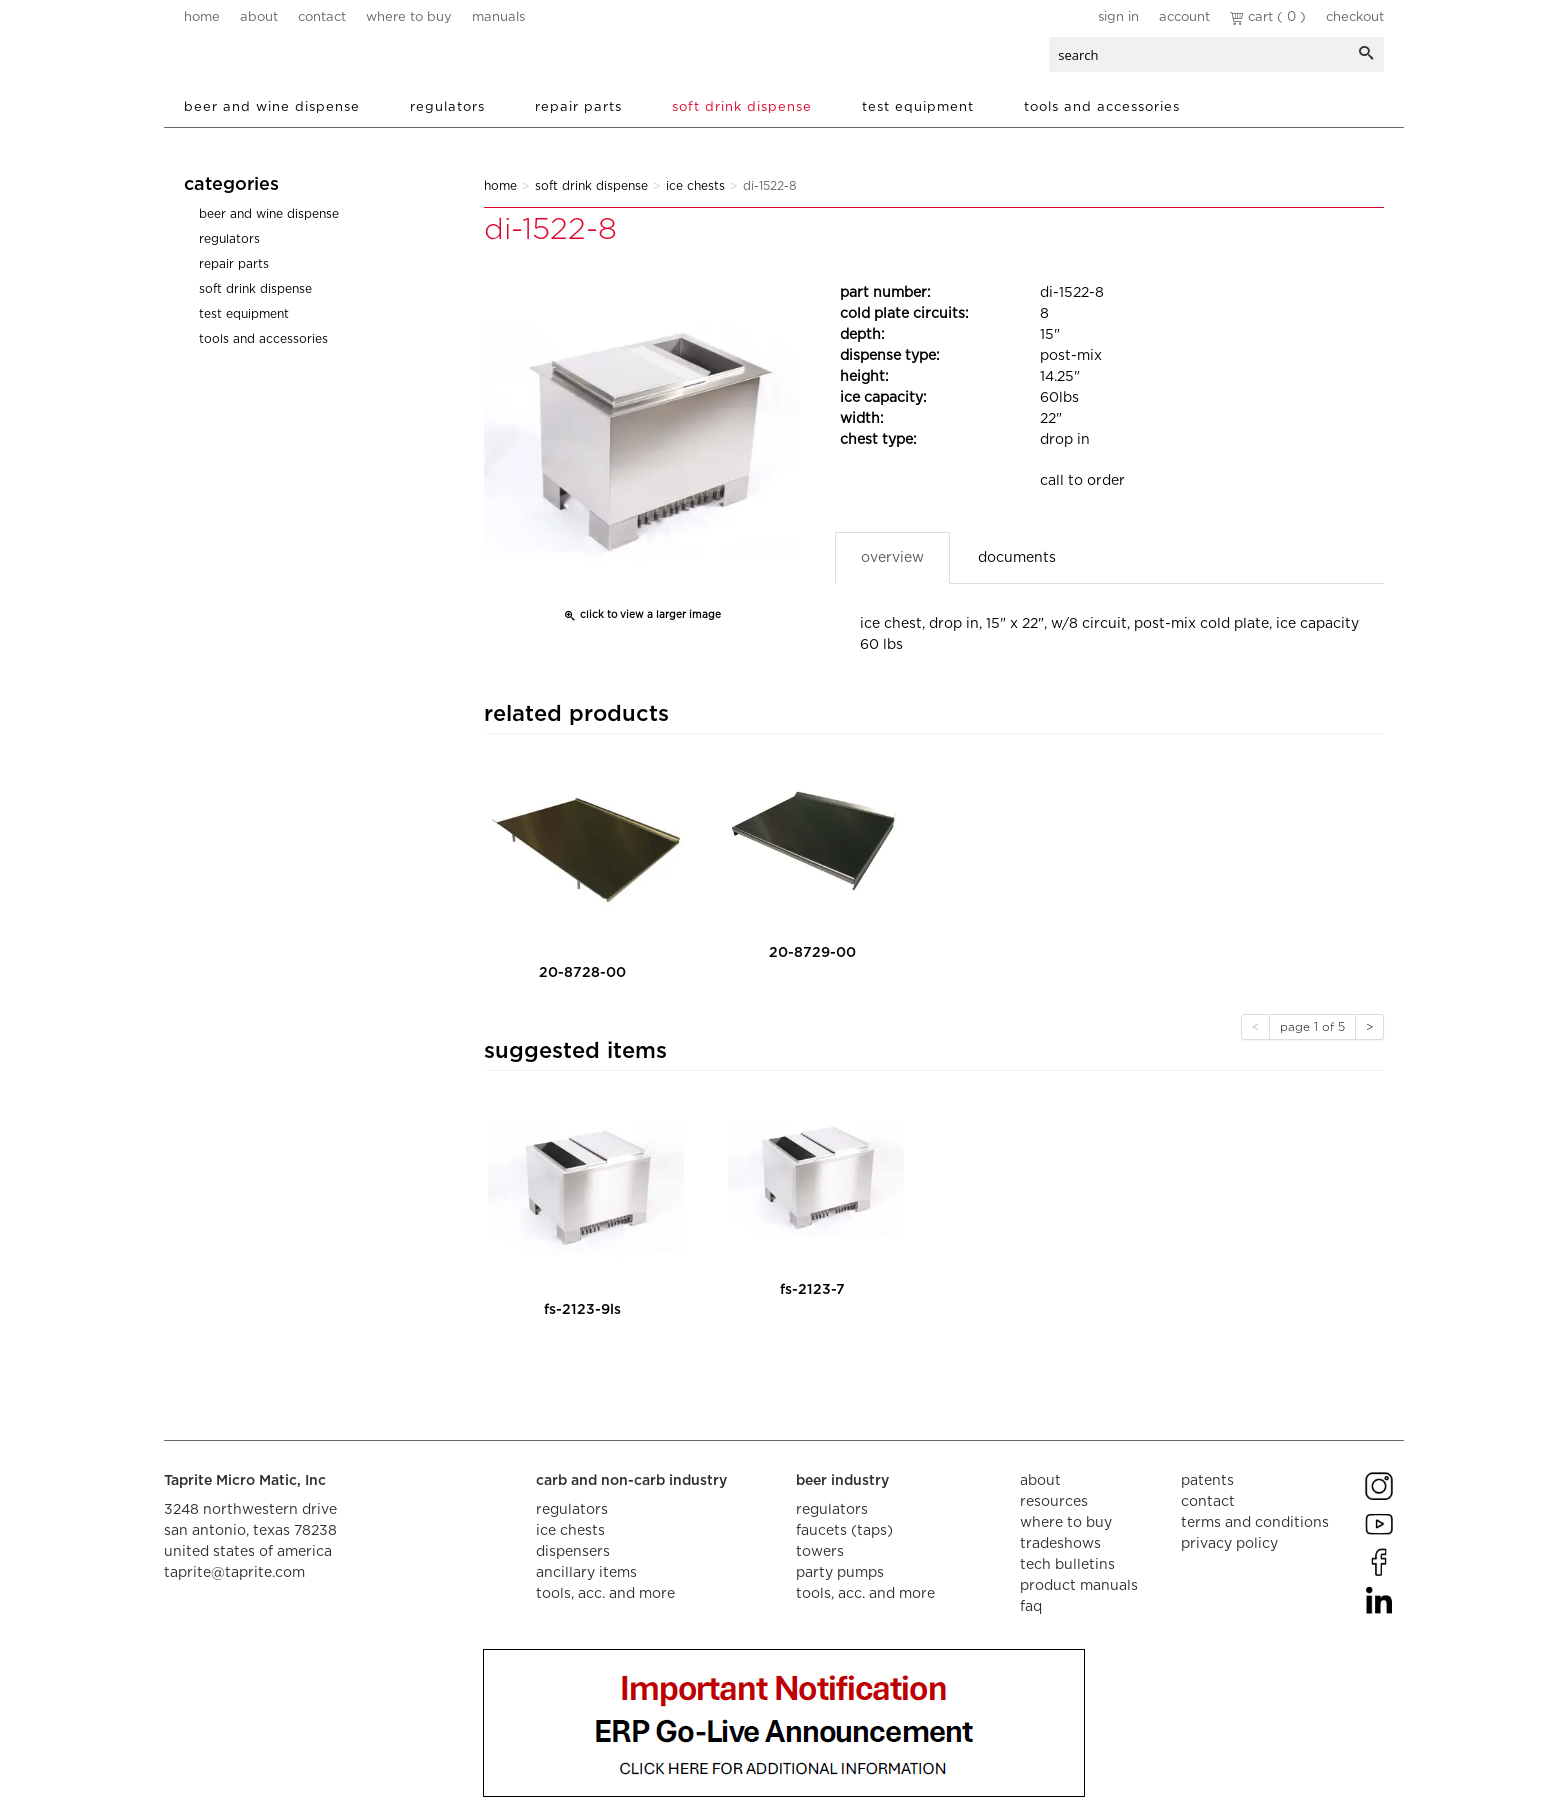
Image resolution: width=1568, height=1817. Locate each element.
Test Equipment (918, 107)
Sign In (1118, 17)
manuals (498, 17)
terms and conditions (1255, 1523)
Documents (1017, 558)
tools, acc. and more (605, 1594)
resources (1054, 1502)
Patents (1207, 1481)
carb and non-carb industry (631, 1481)
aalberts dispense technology (303, 60)
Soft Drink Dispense (742, 107)
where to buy (409, 17)
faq (1031, 1607)
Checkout (1355, 17)
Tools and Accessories (1102, 107)
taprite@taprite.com (234, 1573)
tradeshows (1060, 1544)
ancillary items (586, 1573)
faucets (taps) (844, 1531)
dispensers (573, 1552)
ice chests (570, 1531)
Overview (892, 558)
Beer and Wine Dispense (272, 107)
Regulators (447, 107)
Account (1184, 17)
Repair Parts (578, 107)
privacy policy (1229, 1544)
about (259, 17)
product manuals (1079, 1586)
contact (322, 17)
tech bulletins (1067, 1565)
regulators (572, 1510)
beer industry (842, 1481)
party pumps (840, 1573)
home (202, 17)
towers (820, 1552)
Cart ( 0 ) (1268, 17)
